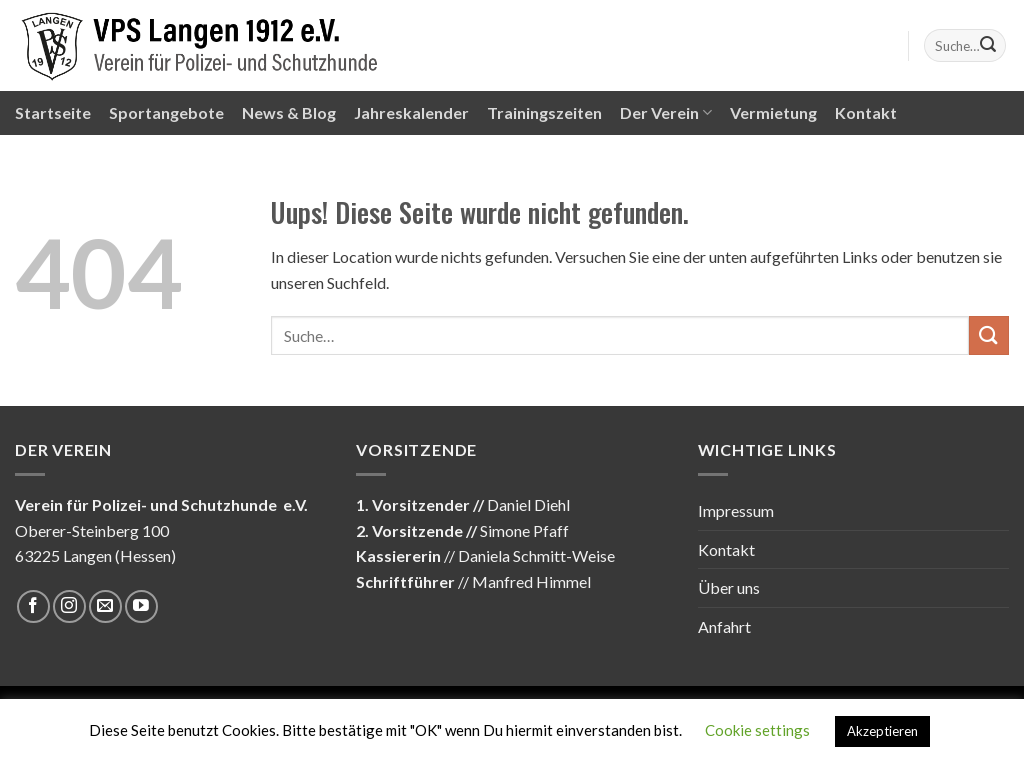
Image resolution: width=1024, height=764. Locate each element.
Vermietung (773, 112)
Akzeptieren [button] (882, 731)
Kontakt (866, 112)
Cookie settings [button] (757, 730)
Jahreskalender (411, 112)
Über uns (729, 587)
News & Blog (289, 112)
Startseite (53, 112)
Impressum (736, 510)
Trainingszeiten (544, 112)
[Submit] (988, 46)
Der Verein (666, 113)
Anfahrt (724, 626)
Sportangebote (166, 112)
